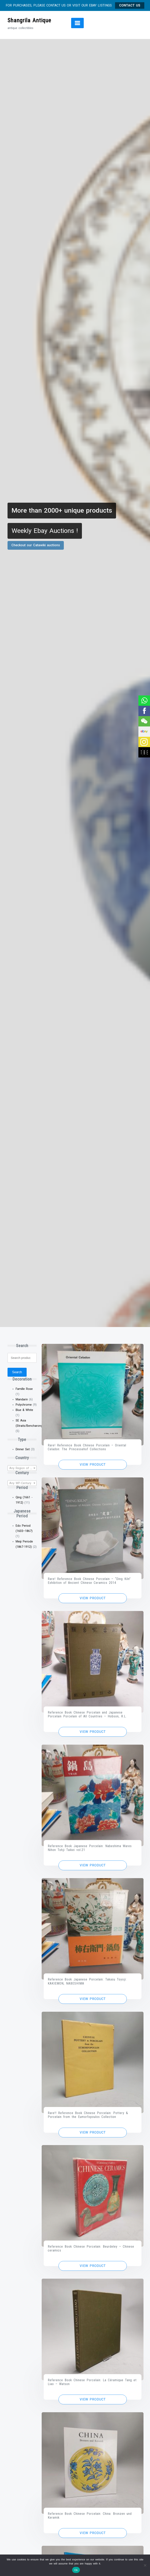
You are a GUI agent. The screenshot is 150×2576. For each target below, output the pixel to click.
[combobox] (22, 1468)
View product (93, 1464)
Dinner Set (23, 1449)
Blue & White (24, 1410)
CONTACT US (129, 5)
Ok (76, 2570)
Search (17, 1372)
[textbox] (22, 1468)
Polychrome (24, 1404)
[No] (145, 2565)
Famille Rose (24, 1389)
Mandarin (22, 1399)
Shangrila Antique (29, 20)
